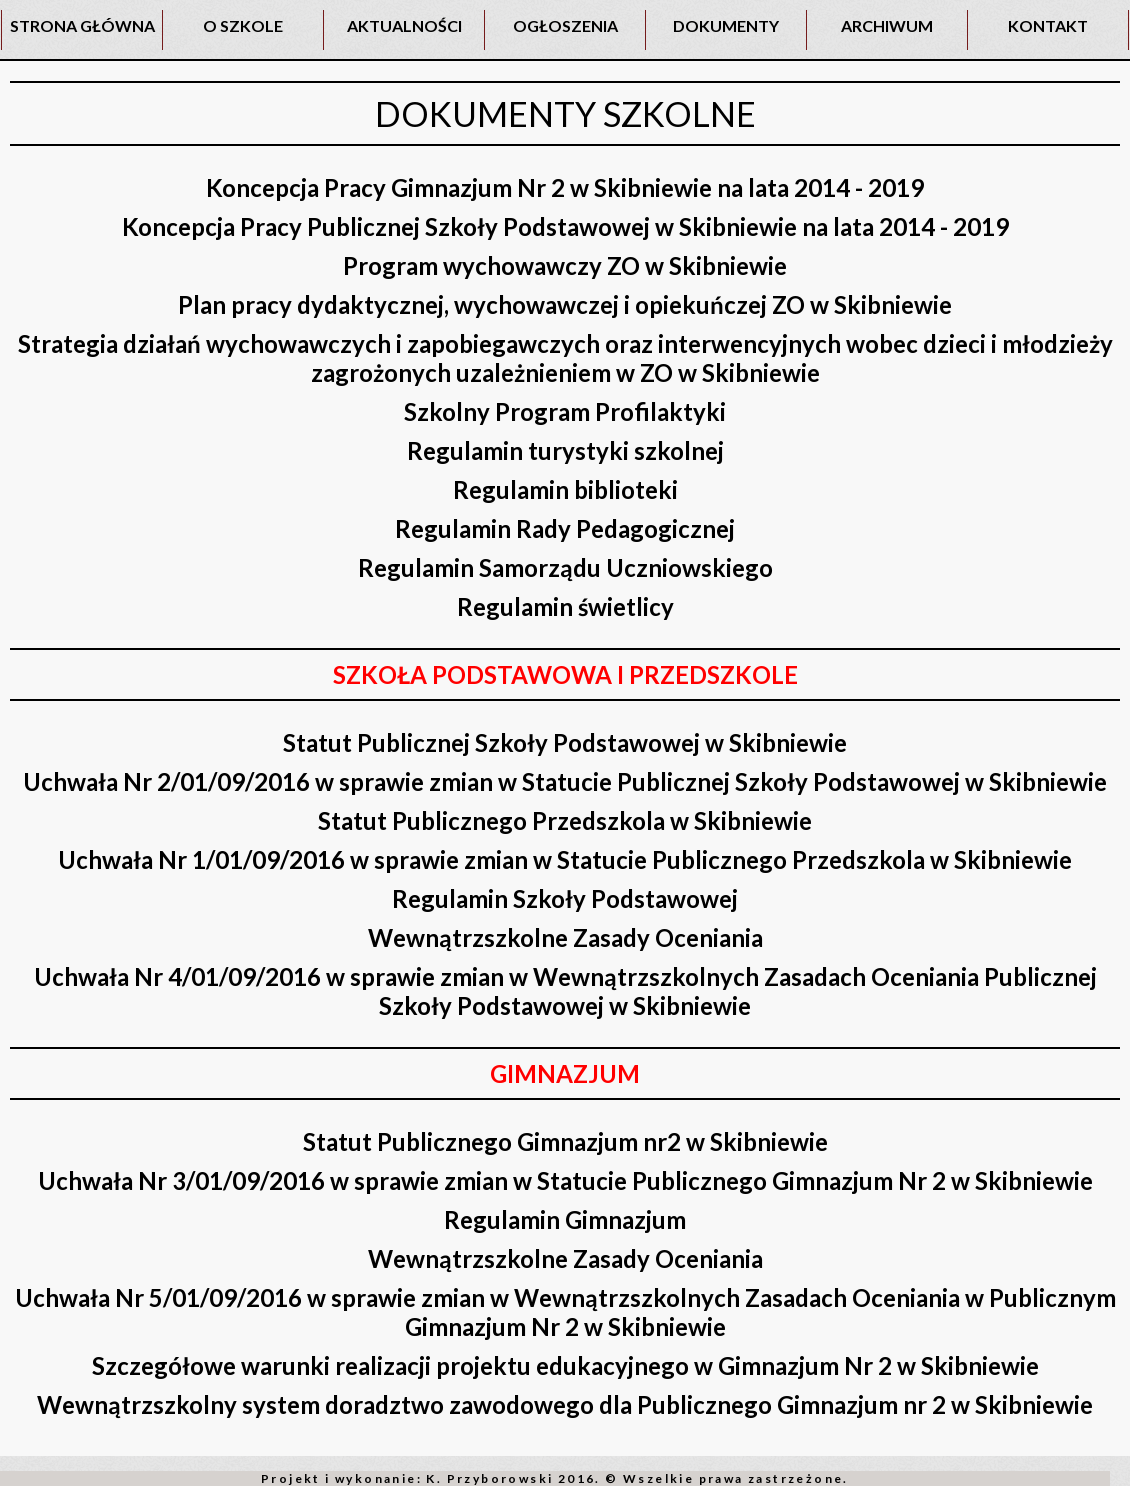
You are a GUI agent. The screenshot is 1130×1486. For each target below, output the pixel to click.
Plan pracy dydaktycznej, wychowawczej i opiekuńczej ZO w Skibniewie (565, 304)
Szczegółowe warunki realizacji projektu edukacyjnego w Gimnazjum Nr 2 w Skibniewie (565, 1365)
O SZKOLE (243, 25)
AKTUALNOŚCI (404, 25)
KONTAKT (1048, 25)
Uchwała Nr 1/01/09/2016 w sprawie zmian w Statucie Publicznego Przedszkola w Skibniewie (565, 859)
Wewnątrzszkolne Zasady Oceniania (565, 937)
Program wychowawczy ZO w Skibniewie (565, 265)
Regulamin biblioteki (565, 489)
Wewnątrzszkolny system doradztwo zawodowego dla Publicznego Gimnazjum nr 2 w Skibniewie (565, 1404)
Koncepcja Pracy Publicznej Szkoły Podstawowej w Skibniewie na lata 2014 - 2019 (565, 226)
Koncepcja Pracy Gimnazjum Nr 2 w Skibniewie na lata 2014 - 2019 (565, 187)
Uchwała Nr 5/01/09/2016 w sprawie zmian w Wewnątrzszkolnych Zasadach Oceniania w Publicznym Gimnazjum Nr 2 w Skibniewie (565, 1312)
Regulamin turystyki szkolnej (565, 450)
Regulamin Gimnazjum (565, 1219)
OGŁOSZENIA (565, 25)
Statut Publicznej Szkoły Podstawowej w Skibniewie (565, 742)
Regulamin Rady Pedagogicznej (565, 528)
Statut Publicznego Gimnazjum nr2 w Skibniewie (565, 1141)
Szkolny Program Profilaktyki (565, 411)
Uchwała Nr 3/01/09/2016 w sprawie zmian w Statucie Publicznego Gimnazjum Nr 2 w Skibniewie (565, 1180)
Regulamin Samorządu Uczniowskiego (565, 567)
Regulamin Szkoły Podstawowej (565, 898)
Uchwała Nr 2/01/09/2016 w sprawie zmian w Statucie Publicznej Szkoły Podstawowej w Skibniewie (565, 781)
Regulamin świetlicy (565, 606)
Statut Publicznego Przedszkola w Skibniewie (565, 820)
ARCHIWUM (887, 25)
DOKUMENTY (726, 25)
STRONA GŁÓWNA (82, 25)
